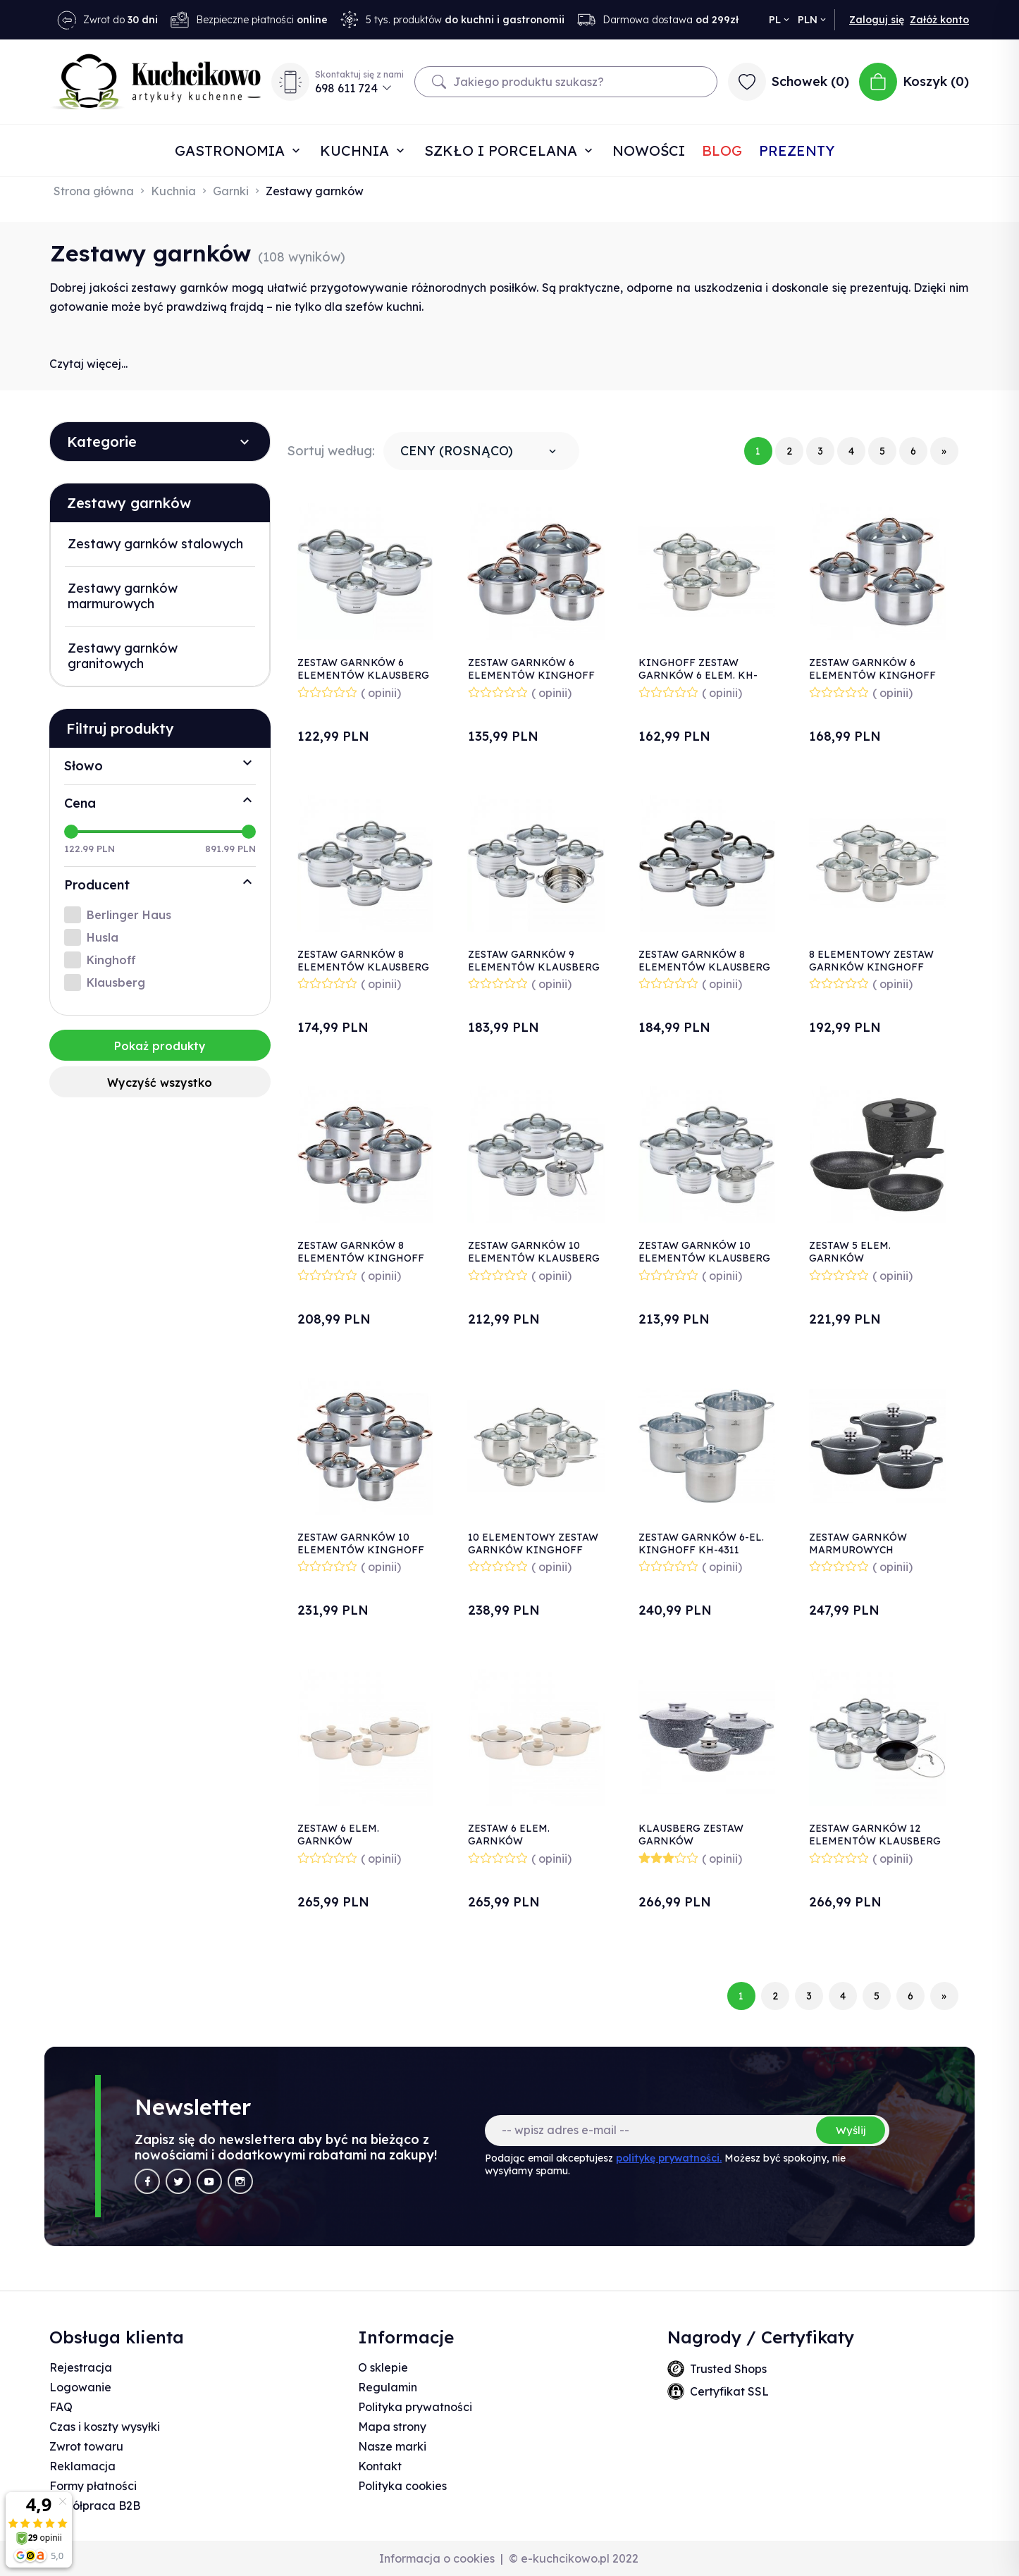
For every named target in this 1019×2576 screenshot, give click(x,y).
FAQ (61, 2407)
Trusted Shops (728, 2369)
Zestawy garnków (129, 503)
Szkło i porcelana (502, 150)
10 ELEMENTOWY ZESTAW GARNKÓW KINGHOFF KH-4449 (533, 1550)
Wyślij (850, 2130)
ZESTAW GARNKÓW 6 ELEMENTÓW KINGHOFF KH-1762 (872, 675)
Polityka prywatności (415, 2407)
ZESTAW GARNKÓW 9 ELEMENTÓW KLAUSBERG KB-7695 (534, 967)
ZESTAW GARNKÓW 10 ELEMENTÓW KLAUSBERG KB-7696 (534, 1258)
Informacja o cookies (437, 2558)
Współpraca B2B (94, 2505)
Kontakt (380, 2466)
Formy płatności (93, 2486)
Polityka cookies (402, 2486)
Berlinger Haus (129, 915)
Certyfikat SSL (729, 2391)
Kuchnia (356, 150)
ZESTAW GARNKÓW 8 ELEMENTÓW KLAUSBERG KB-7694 (363, 967)
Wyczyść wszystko (159, 1083)
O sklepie (383, 2367)
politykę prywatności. (669, 2158)
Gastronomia (232, 150)
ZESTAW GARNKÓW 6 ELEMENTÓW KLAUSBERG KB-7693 (363, 675)
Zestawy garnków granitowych (123, 656)
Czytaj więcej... (88, 364)
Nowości (648, 150)
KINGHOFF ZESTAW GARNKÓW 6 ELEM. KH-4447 (698, 675)
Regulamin (387, 2387)
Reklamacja (82, 2466)
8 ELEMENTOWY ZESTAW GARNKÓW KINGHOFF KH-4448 (871, 967)
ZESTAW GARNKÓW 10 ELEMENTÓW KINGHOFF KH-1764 (360, 1550)
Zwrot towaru (86, 2446)
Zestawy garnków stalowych (155, 544)
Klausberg (116, 982)
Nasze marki (392, 2446)
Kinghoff (111, 960)
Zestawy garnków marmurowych (123, 596)
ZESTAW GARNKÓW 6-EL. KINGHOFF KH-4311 (701, 1543)
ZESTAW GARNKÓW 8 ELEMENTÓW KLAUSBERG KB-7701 (704, 967)
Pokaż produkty (160, 1046)
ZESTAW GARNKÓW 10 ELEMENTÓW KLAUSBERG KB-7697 (704, 1258)
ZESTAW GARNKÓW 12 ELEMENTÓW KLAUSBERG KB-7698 (875, 1841)
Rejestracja (80, 2367)
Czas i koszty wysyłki (104, 2427)
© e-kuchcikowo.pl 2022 (573, 2558)
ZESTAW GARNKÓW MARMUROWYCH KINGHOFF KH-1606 (860, 1550)
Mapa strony (392, 2427)
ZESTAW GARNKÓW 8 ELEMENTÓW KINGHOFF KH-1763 (360, 1258)
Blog (722, 150)
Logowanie (80, 2387)
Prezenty (796, 150)
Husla (102, 937)
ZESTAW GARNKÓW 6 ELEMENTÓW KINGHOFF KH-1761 (531, 675)
